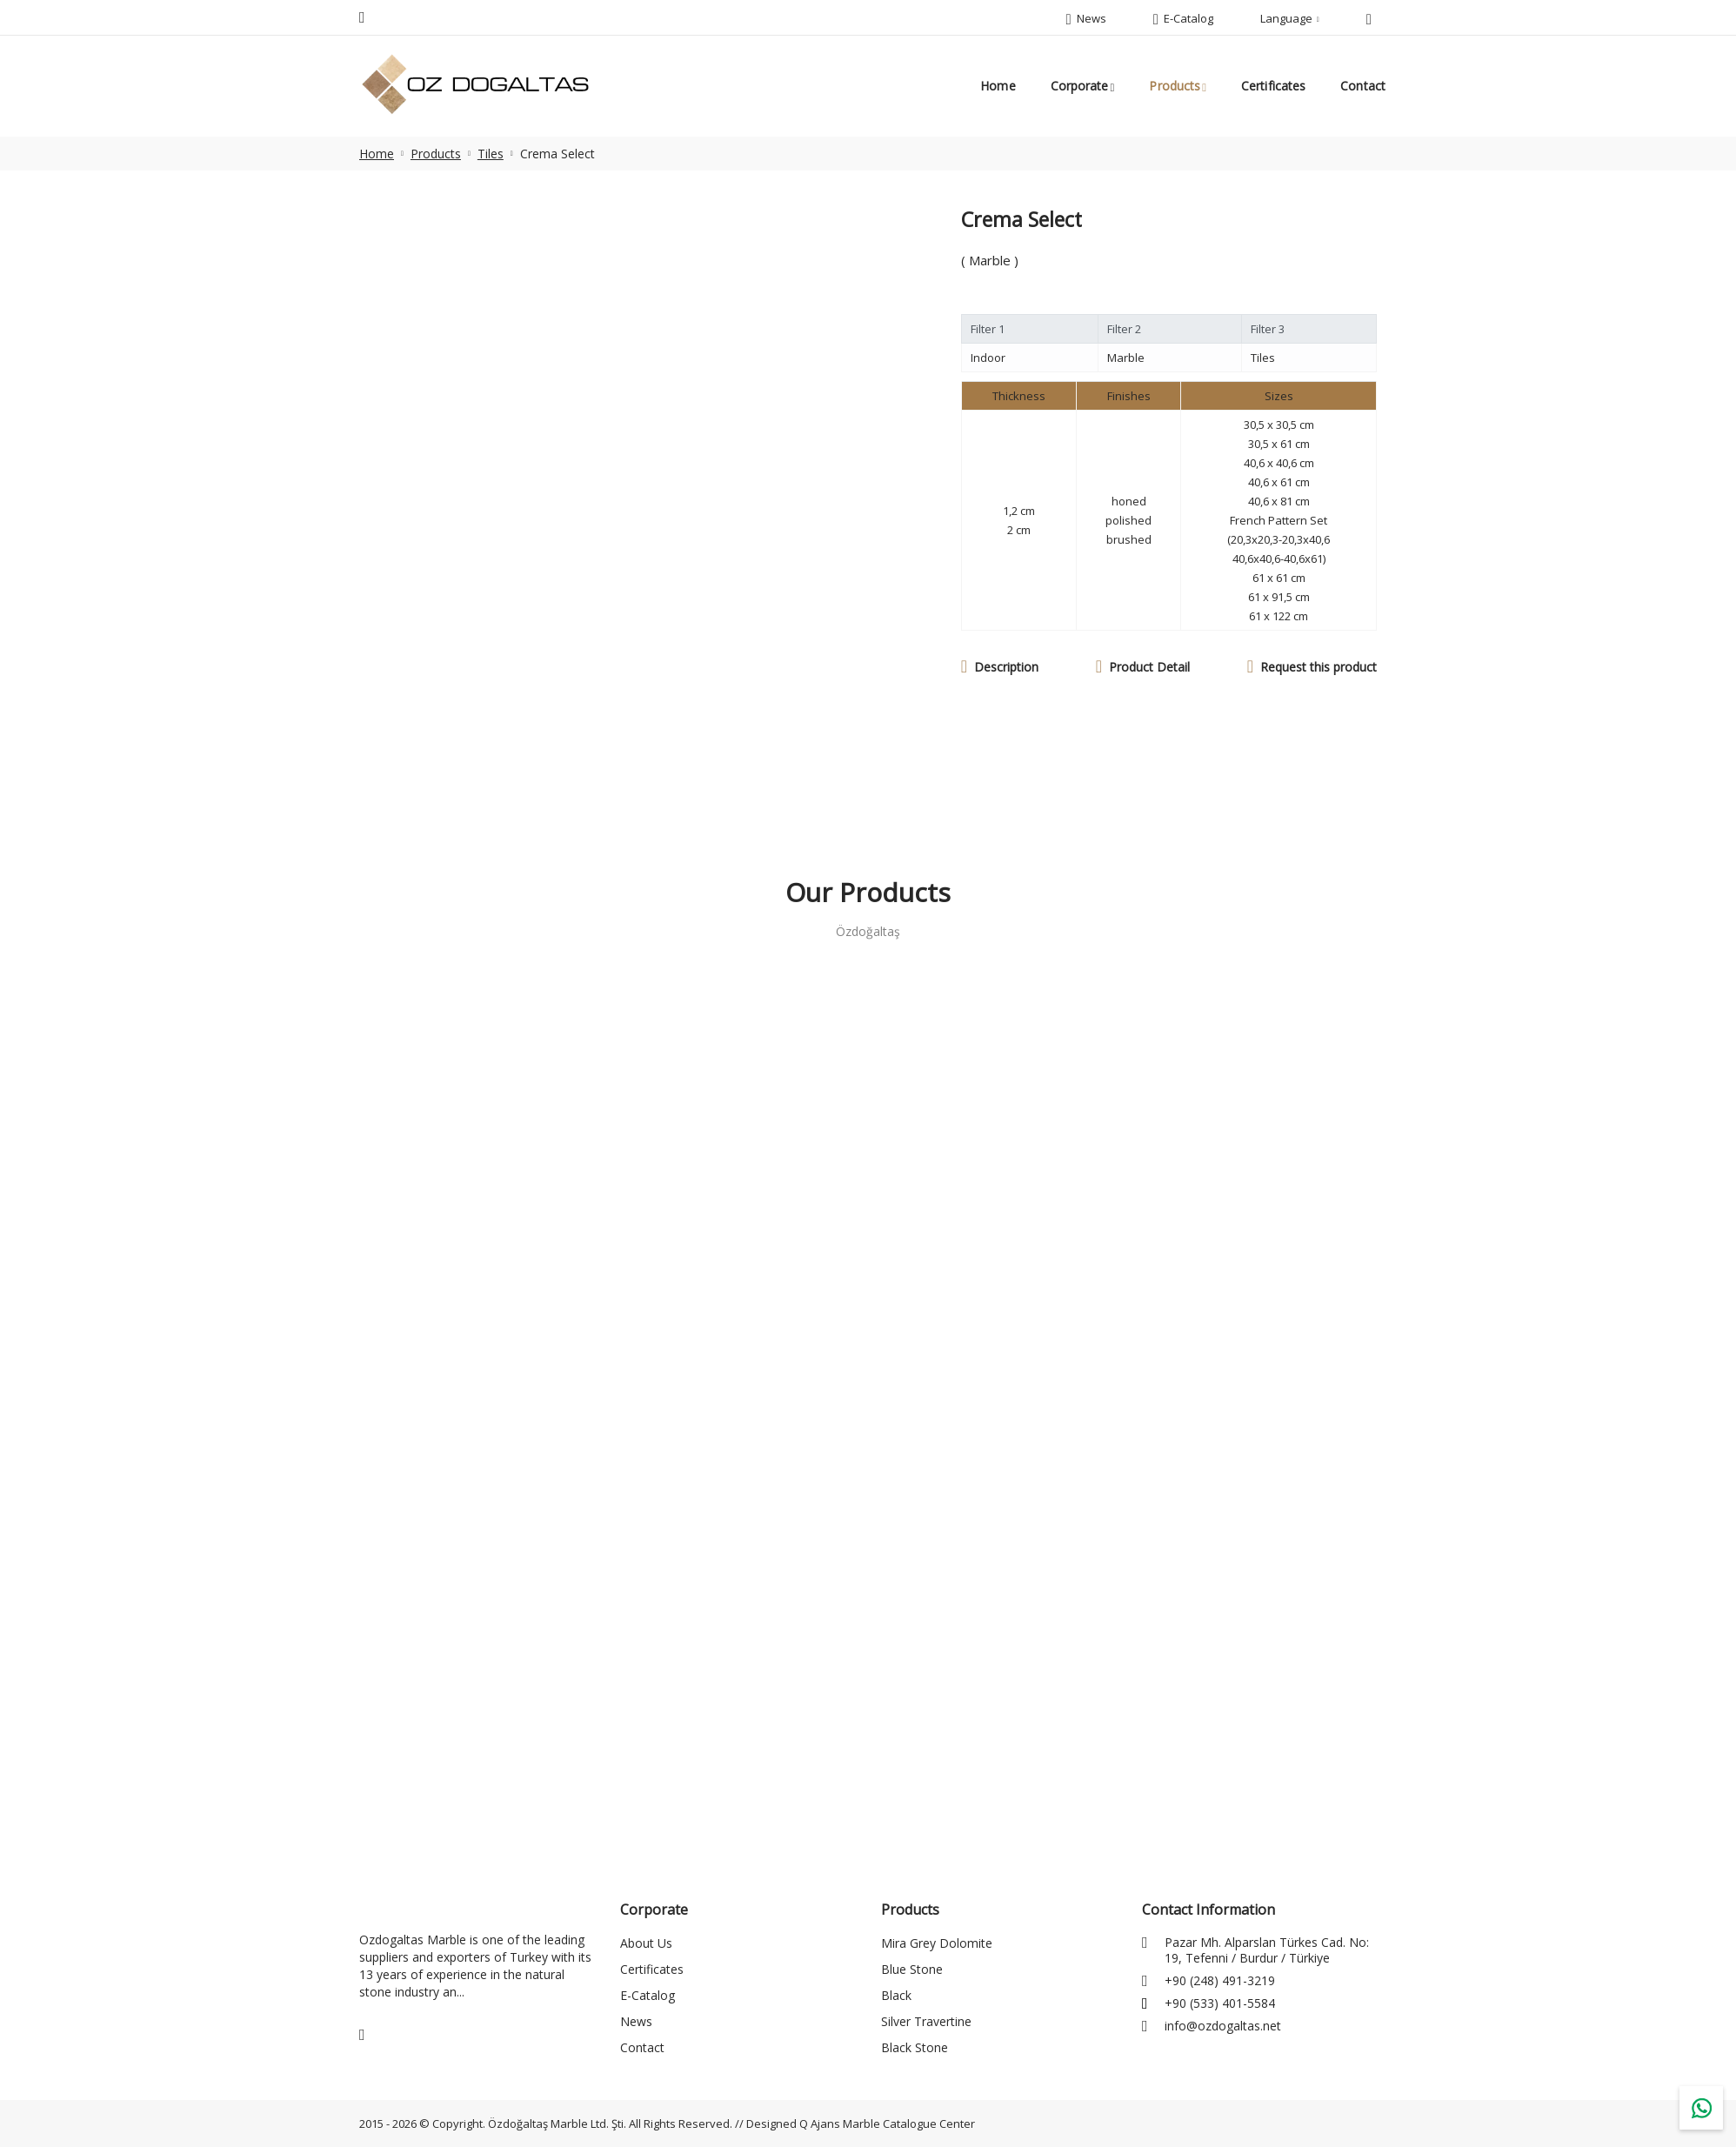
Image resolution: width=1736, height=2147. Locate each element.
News (636, 2021)
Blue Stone (912, 1969)
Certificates (1273, 85)
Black (896, 1995)
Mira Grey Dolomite (936, 1943)
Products (1174, 85)
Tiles (490, 153)
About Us (646, 1943)
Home (997, 85)
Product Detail (1149, 667)
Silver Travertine (926, 2021)
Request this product (1318, 667)
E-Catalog (647, 1995)
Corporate (1080, 85)
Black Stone (914, 2047)
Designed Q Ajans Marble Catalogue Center (860, 2123)
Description (1006, 667)
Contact (1362, 85)
